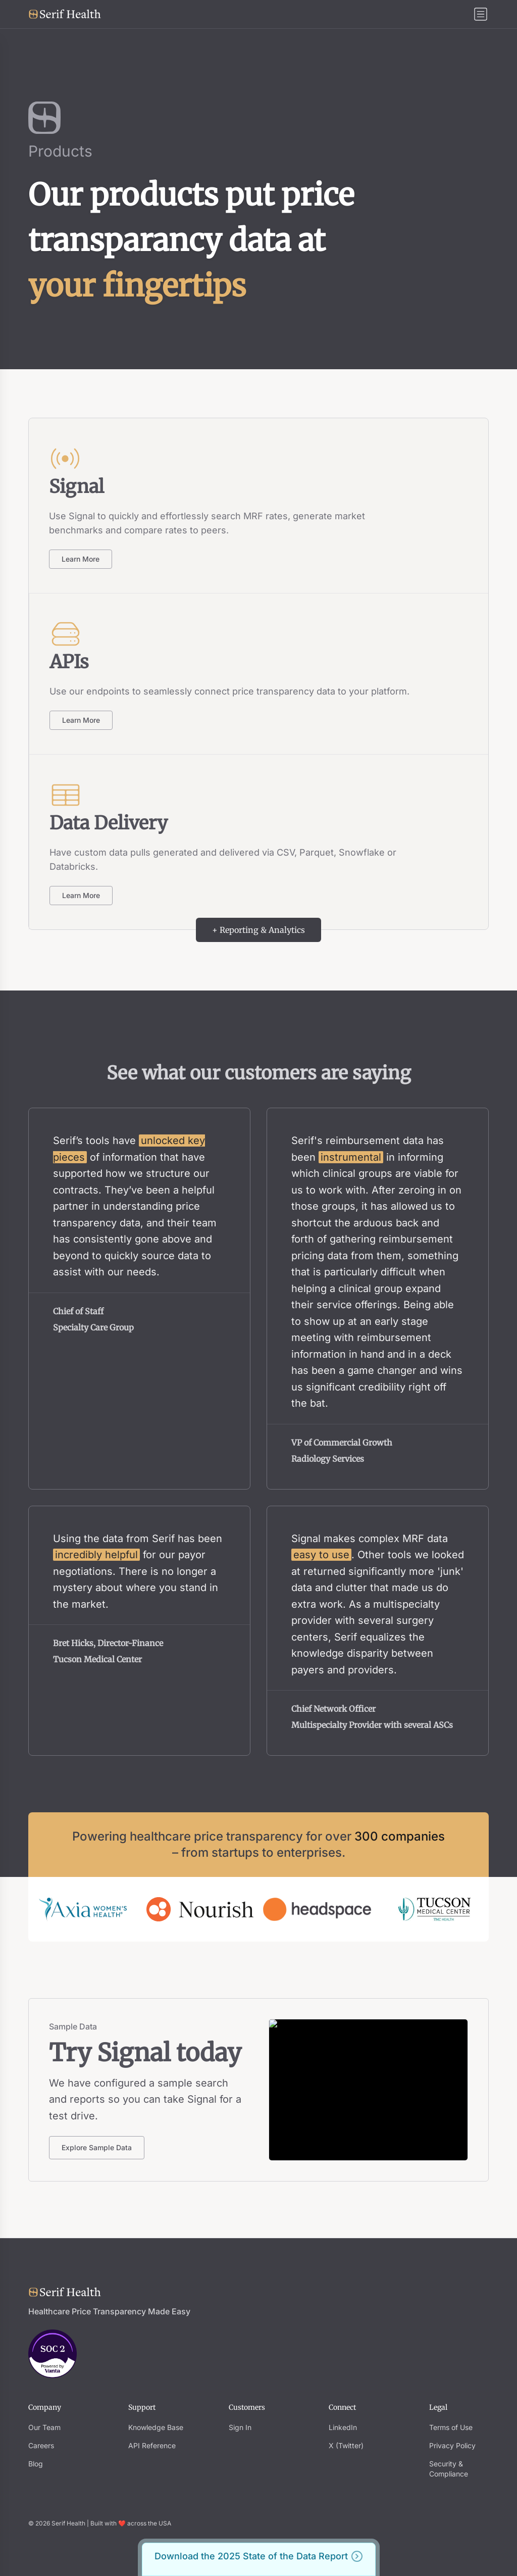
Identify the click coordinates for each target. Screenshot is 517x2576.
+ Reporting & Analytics (258, 930)
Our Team (44, 2427)
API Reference (152, 2445)
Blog (35, 2463)
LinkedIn (343, 2427)
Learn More (80, 559)
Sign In (240, 2427)
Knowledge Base (155, 2427)
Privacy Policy (452, 2445)
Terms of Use (451, 2427)
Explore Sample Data (97, 2147)
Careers (41, 2445)
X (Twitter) (346, 2445)
